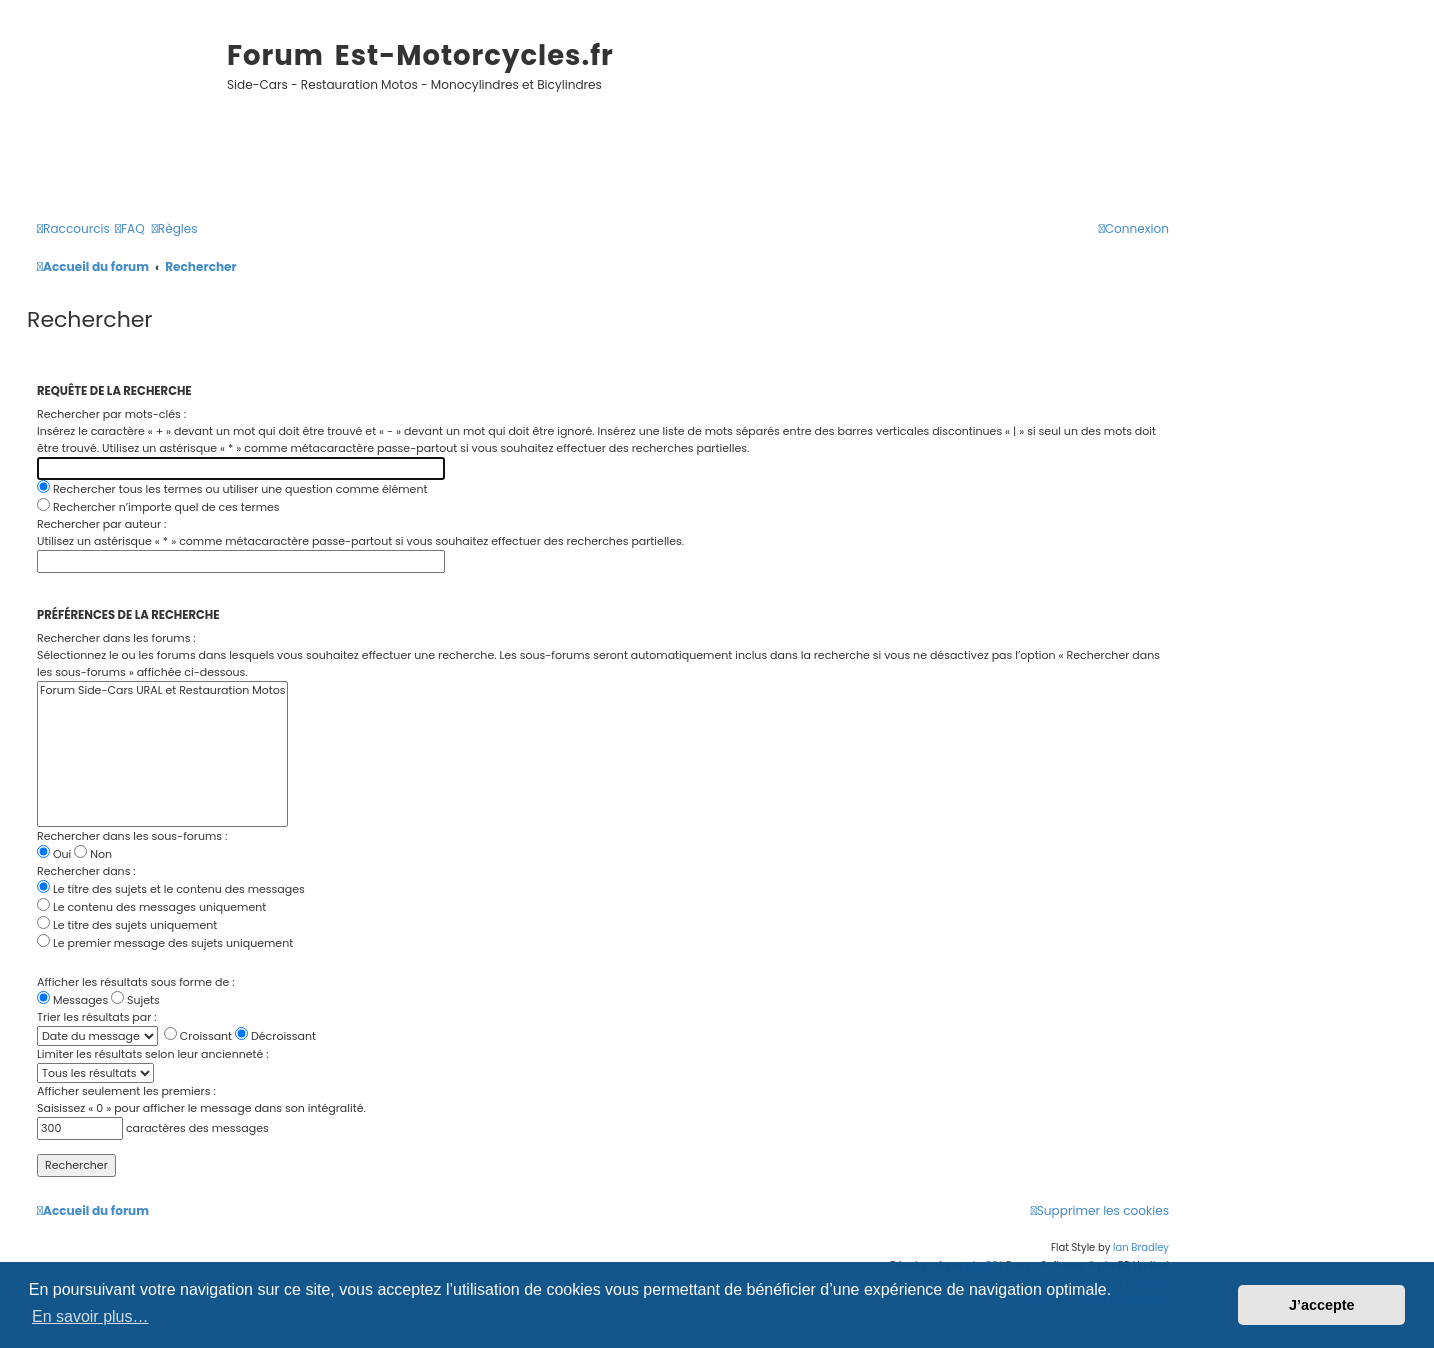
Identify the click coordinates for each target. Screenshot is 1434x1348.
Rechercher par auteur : (101, 524)
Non (93, 854)
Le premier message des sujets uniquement (165, 943)
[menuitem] (130, 229)
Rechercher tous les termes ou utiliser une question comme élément (232, 489)
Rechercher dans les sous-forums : (132, 836)
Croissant (198, 1036)
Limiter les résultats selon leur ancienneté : (153, 1054)
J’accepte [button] (1322, 1305)
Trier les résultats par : (97, 1017)
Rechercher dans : (86, 871)
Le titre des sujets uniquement (127, 925)
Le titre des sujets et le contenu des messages (171, 889)
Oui (54, 854)
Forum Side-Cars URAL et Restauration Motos (162, 691)
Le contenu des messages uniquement (151, 907)
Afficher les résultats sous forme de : (136, 982)
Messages (72, 1000)
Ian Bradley (1141, 1247)
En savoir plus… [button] (90, 1316)
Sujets (135, 1000)
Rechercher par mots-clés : (111, 414)
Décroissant (275, 1036)
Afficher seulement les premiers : (126, 1091)
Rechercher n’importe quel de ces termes (158, 507)
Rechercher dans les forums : (116, 638)
